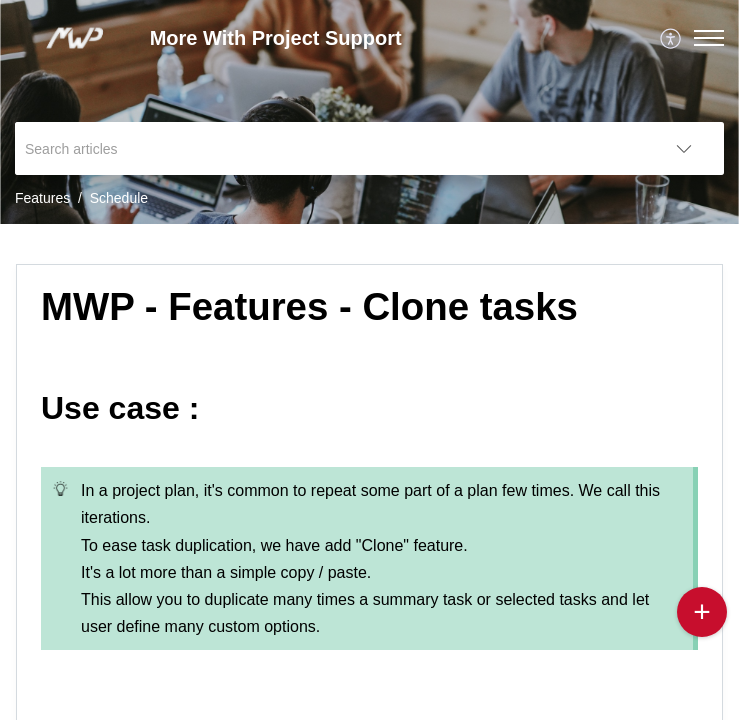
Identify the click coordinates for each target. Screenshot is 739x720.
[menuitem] (671, 38)
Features (42, 198)
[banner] (369, 112)
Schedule (119, 198)
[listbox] (684, 148)
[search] (329, 148)
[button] (709, 38)
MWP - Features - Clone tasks (309, 306)
